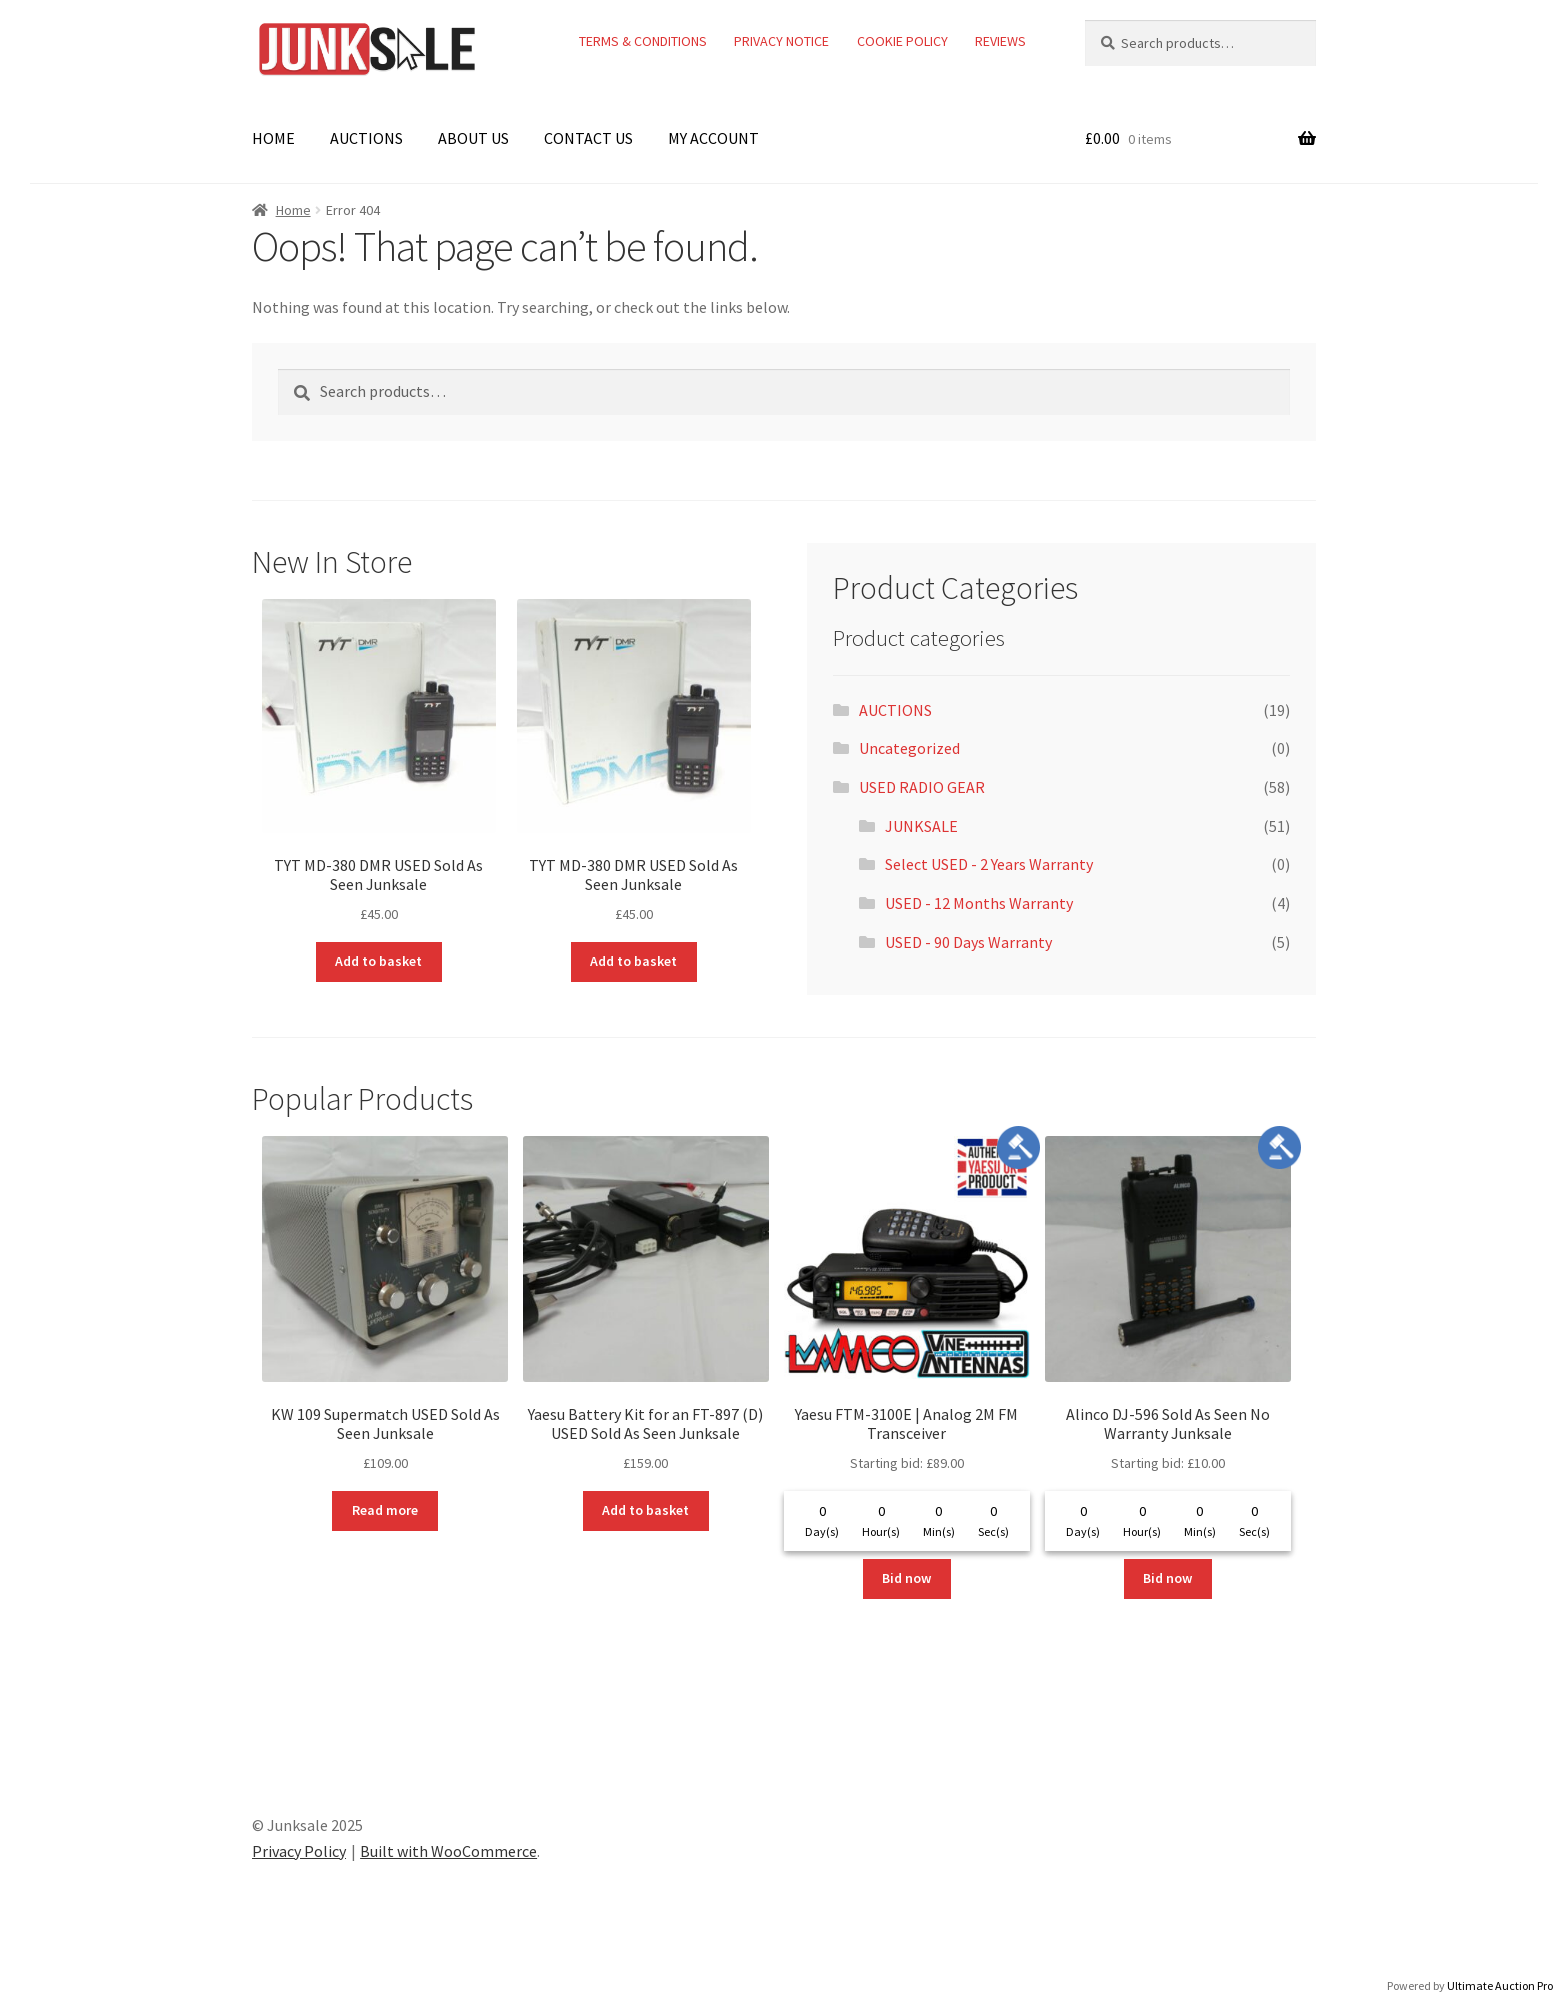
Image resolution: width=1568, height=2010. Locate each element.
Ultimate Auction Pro (1500, 1985)
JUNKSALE (921, 826)
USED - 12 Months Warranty (979, 903)
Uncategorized (909, 748)
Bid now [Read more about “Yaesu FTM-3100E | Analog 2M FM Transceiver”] (906, 1578)
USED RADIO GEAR (922, 787)
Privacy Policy (299, 1851)
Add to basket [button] (378, 961)
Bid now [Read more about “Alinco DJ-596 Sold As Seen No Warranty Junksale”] (1167, 1578)
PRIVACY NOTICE (781, 41)
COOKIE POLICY (902, 41)
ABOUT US (473, 138)
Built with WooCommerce (448, 1851)
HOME (273, 138)
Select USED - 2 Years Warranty (989, 864)
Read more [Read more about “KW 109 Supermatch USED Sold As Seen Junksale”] (385, 1510)
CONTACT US (588, 138)
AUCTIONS (366, 138)
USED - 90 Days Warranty (968, 942)
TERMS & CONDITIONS (643, 41)
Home (293, 210)
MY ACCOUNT (713, 138)
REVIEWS (1000, 41)
